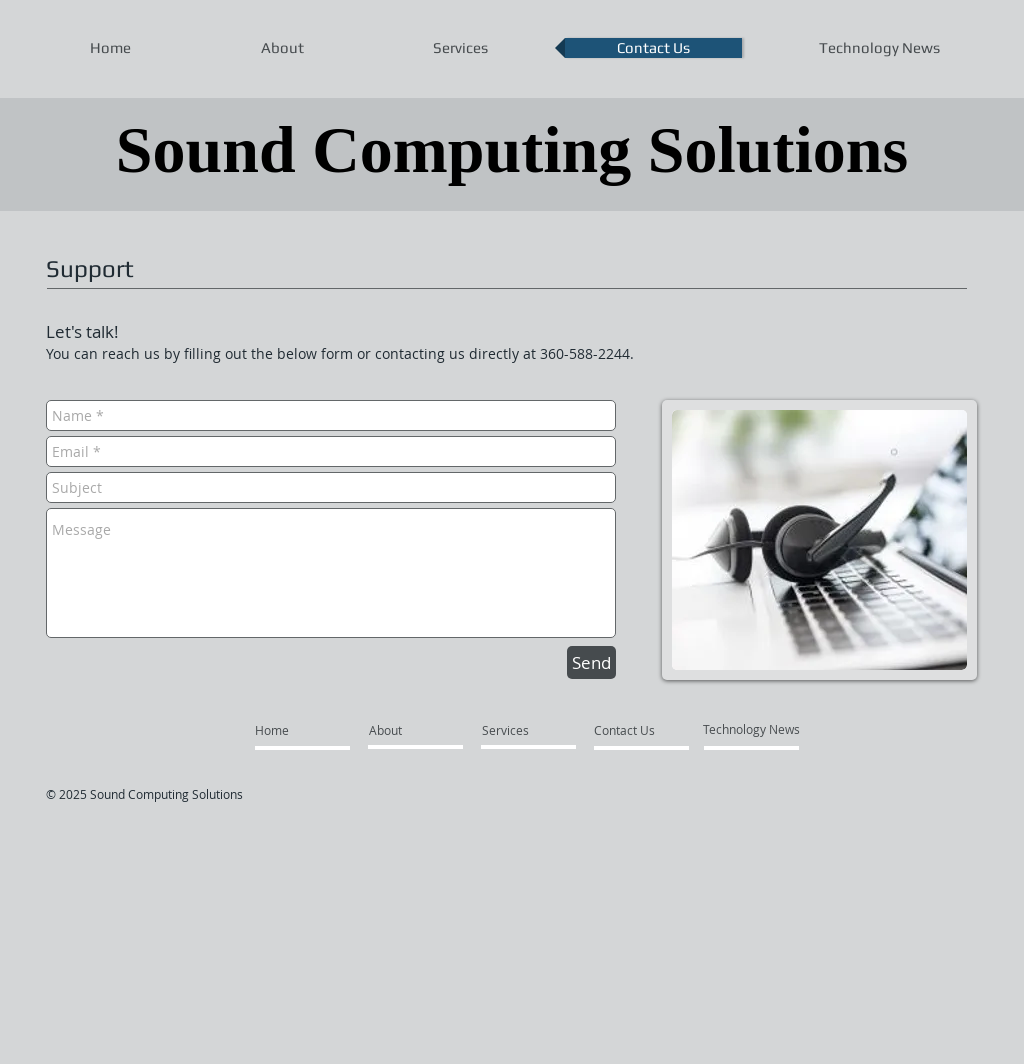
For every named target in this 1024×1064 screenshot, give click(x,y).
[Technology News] (751, 729)
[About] (416, 730)
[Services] (529, 730)
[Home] (302, 730)
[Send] (591, 662)
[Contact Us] (641, 730)
